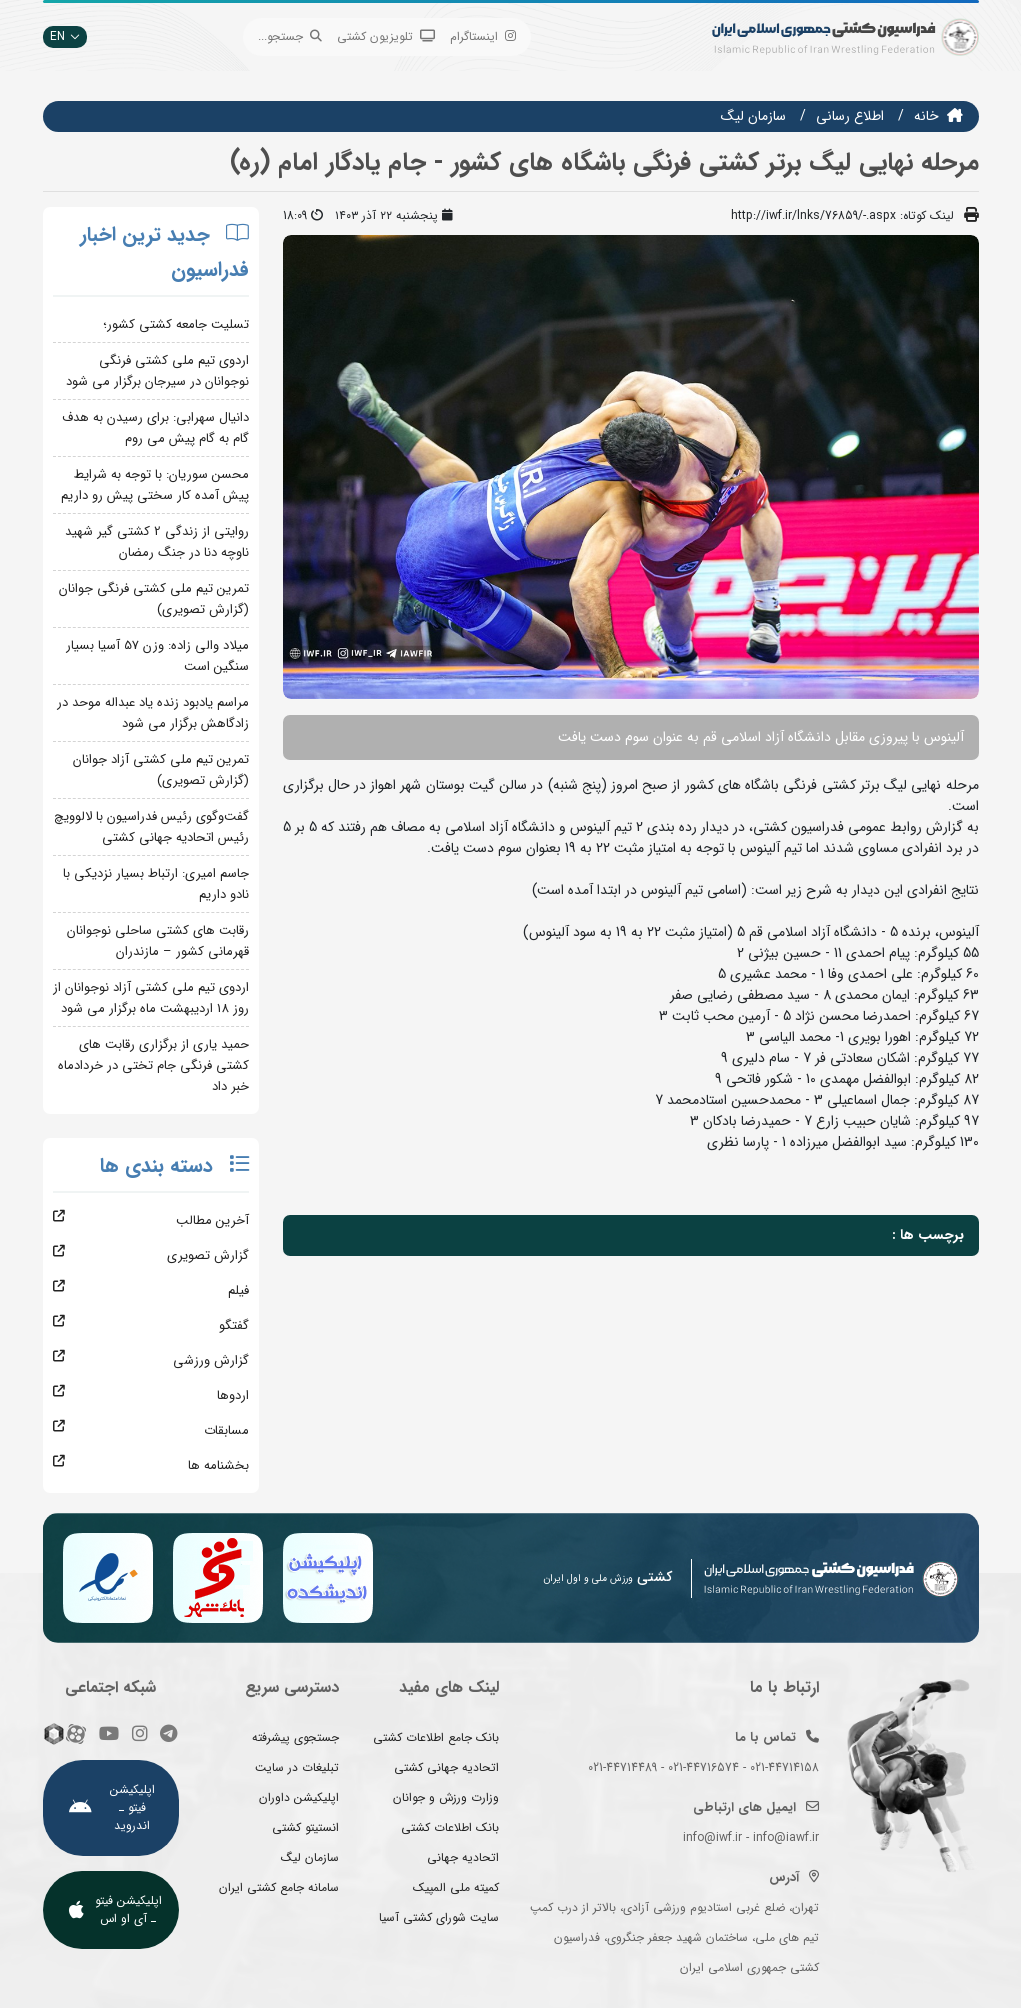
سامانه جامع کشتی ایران (279, 1887)
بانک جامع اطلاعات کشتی (436, 1737)
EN (65, 36)
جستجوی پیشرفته (295, 1737)
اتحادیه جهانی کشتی (446, 1767)
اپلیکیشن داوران (299, 1797)
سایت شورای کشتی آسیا (439, 1917)
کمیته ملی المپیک (456, 1887)
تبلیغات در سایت (297, 1767)
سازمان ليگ (753, 116)
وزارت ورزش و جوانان (446, 1797)
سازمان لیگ (310, 1857)
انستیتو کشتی (305, 1827)
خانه (926, 116)
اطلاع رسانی (850, 116)
